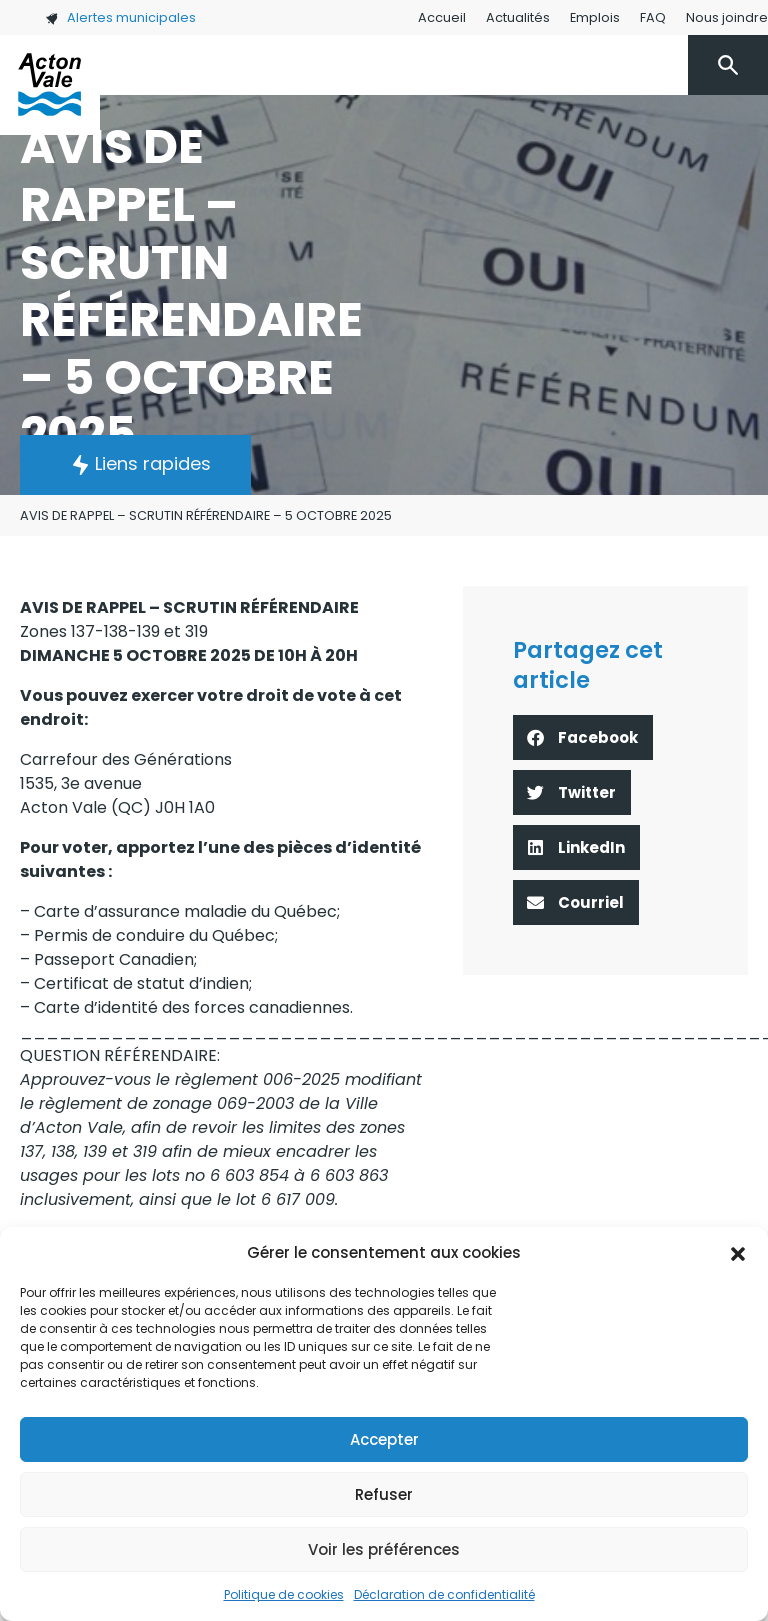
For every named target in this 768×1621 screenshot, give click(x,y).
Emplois (595, 17)
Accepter (384, 1439)
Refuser (384, 1494)
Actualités (518, 17)
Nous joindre (727, 17)
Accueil (442, 17)
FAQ (653, 17)
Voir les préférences (384, 1549)
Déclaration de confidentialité (444, 1594)
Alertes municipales (120, 17)
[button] (738, 1253)
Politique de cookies (284, 1594)
